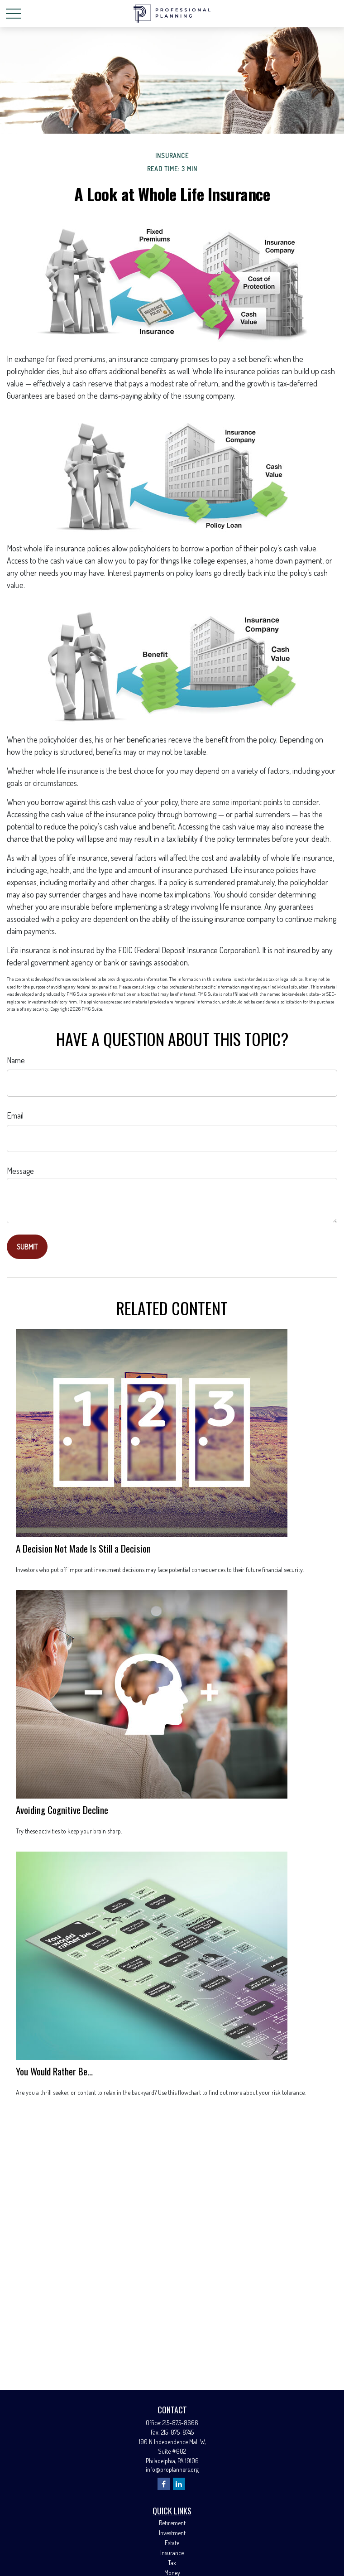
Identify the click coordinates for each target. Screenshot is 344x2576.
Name (16, 1060)
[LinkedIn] (179, 2484)
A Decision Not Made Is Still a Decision (83, 1548)
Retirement (172, 2523)
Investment (172, 2533)
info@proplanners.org (172, 2469)
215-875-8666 (180, 2422)
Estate (172, 2543)
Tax (172, 2562)
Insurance (172, 2553)
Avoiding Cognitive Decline (62, 1810)
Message (20, 1171)
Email (15, 1115)
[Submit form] (27, 1247)
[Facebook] (164, 2484)
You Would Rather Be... (54, 2071)
